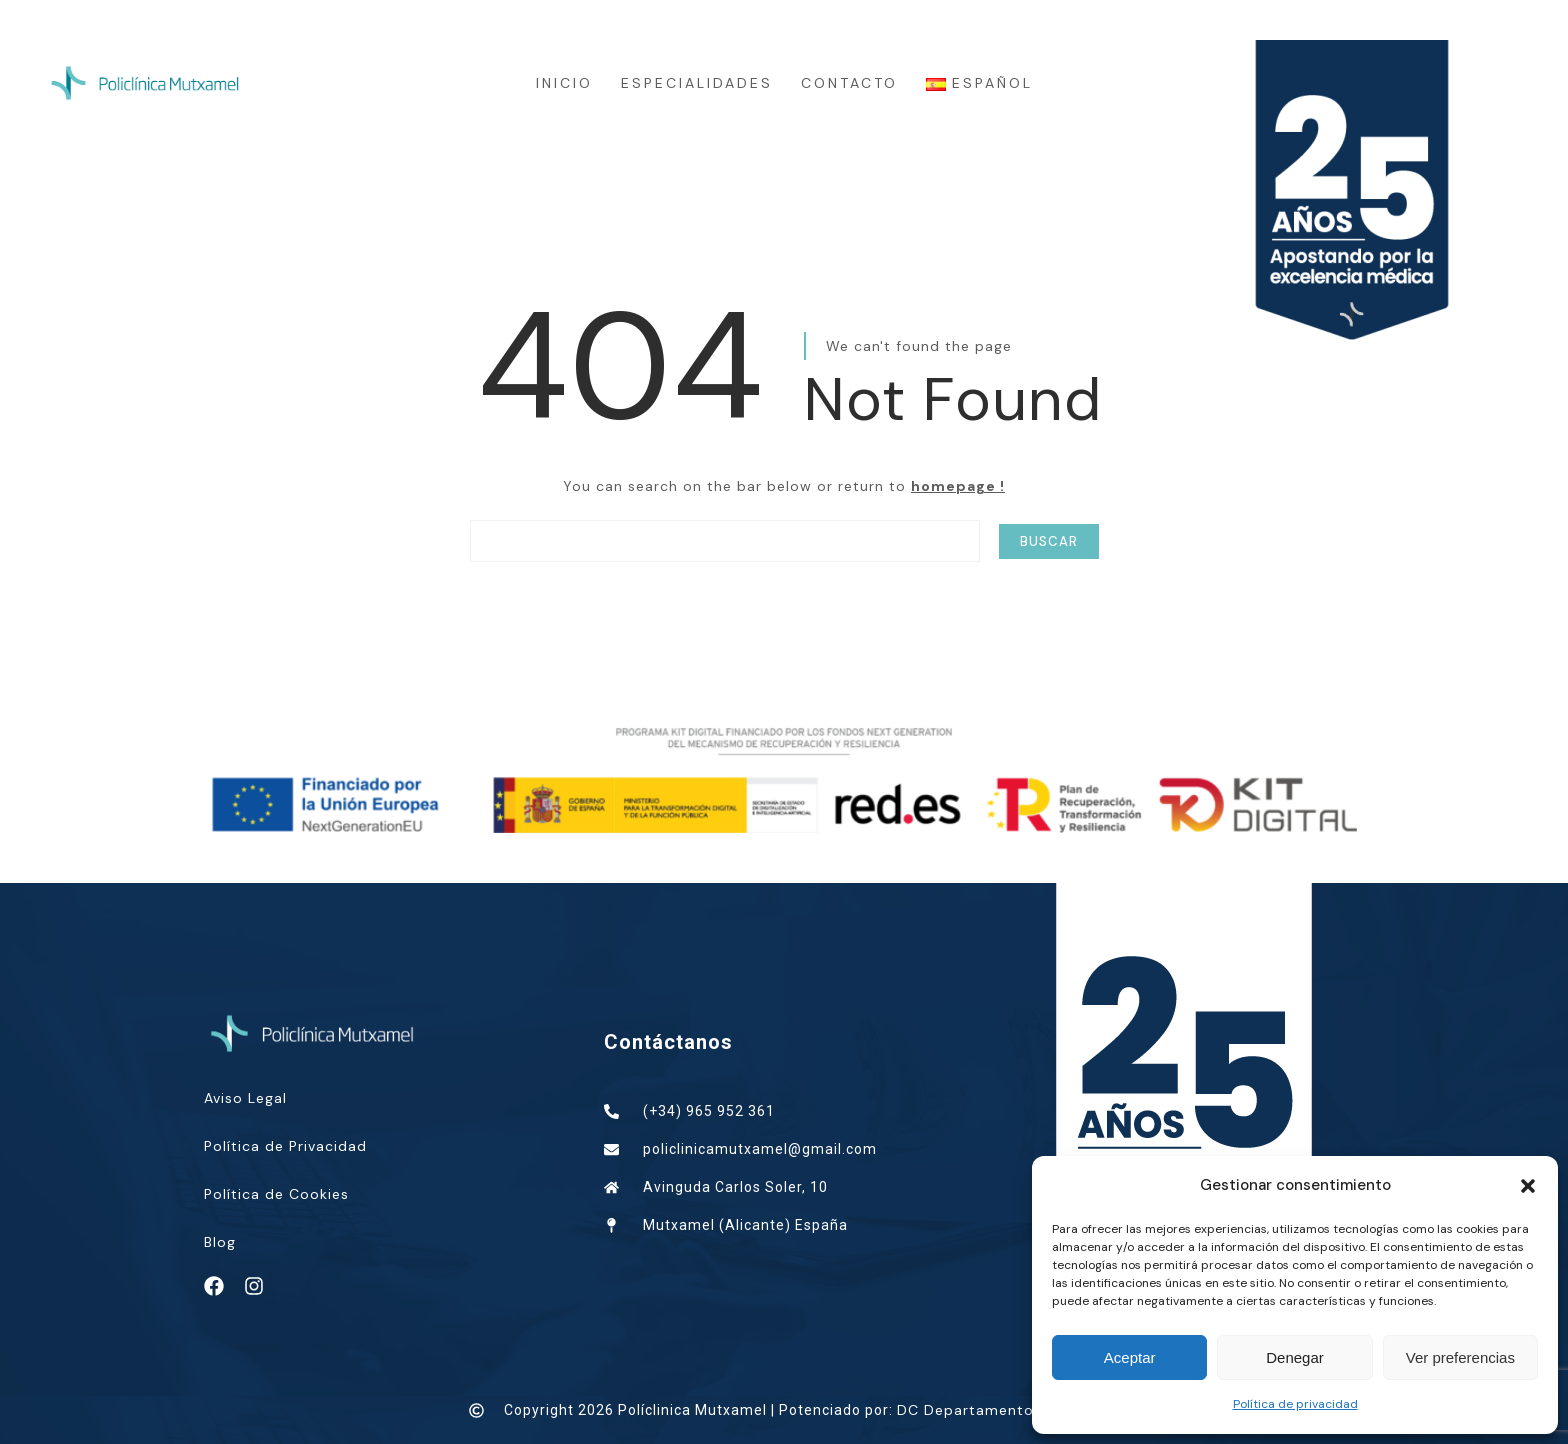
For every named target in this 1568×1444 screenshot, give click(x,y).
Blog (220, 1242)
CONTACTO (849, 83)
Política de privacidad (1295, 1404)
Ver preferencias (1460, 1357)
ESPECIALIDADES (697, 83)
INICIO (564, 83)
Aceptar (1130, 1357)
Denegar (1295, 1357)
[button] (1528, 1186)
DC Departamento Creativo (1000, 1410)
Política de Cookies (276, 1194)
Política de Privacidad (285, 1146)
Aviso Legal (245, 1098)
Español (979, 83)
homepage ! (958, 486)
